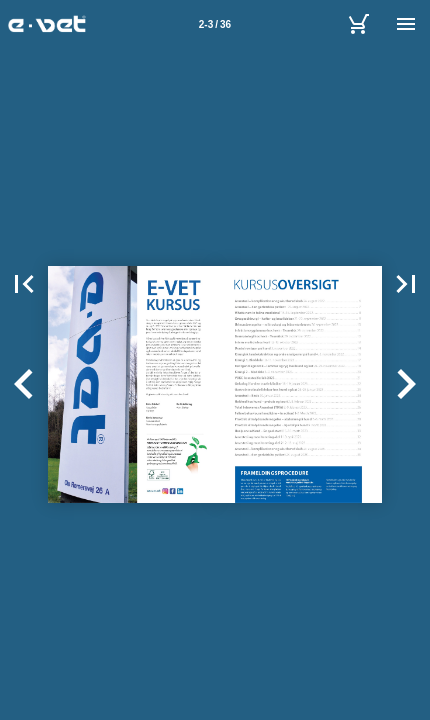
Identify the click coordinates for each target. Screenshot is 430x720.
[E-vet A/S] (358, 24)
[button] (24, 284)
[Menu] (406, 24)
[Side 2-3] (215, 24)
